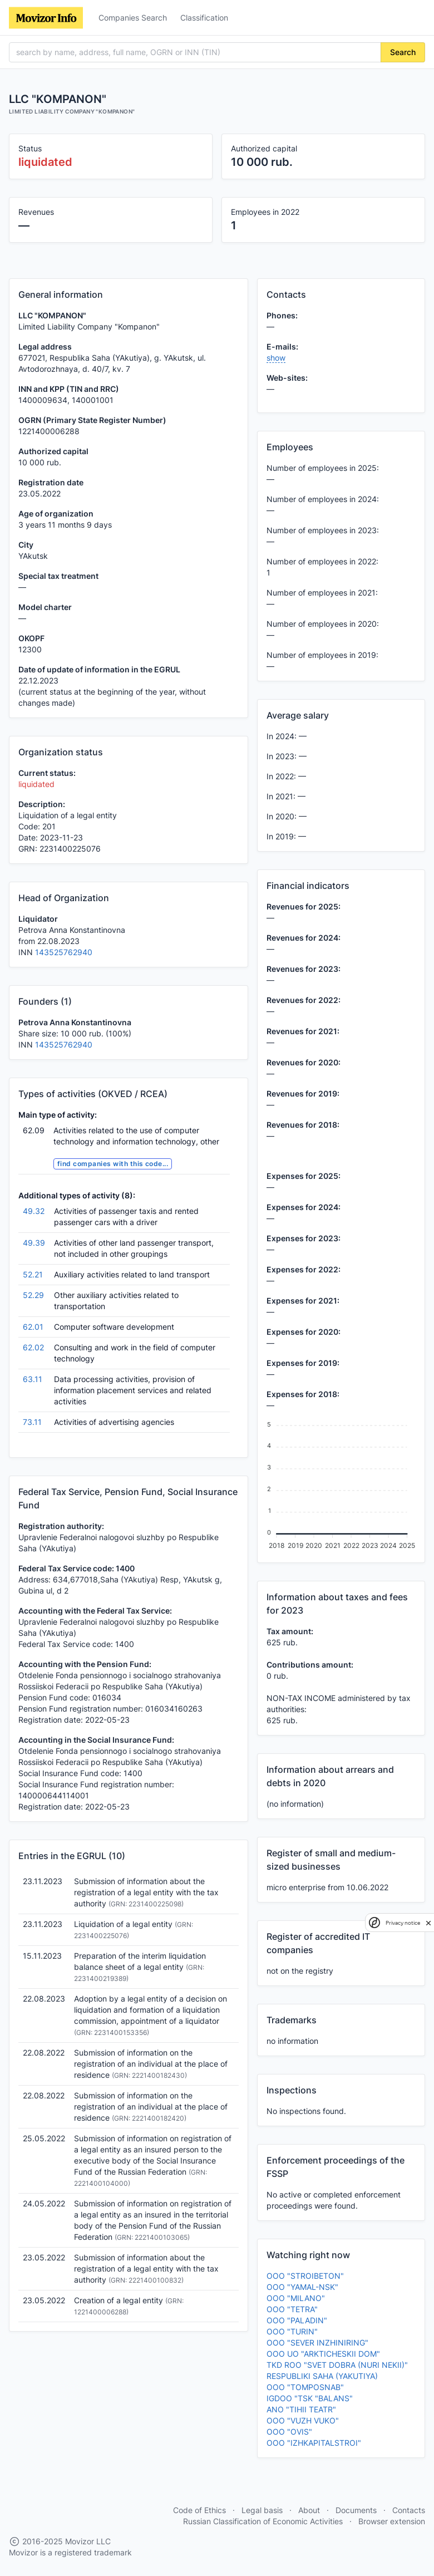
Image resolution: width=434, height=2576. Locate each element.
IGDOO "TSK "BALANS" (310, 2398)
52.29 (33, 1295)
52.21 (33, 1274)
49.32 (34, 1211)
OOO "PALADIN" (297, 2320)
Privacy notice (403, 1923)
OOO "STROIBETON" (305, 2275)
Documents (356, 2510)
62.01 (33, 1326)
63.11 (32, 1379)
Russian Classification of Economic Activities (263, 2521)
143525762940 (63, 952)
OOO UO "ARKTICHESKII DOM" (323, 2353)
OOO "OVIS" (289, 2431)
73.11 (32, 1422)
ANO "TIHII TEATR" (301, 2409)
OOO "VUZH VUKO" (303, 2420)
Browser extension (391, 2521)
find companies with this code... (112, 1163)
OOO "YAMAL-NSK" (302, 2287)
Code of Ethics (199, 2510)
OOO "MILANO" (296, 2298)
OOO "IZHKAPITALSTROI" (314, 2442)
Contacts (408, 2510)
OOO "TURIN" (292, 2331)
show (276, 357)
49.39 (34, 1242)
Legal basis (262, 2510)
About (309, 2510)
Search (403, 52)
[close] (428, 1922)
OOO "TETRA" (292, 2309)
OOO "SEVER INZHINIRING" (317, 2342)
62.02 (33, 1347)
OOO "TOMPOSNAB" (305, 2387)
